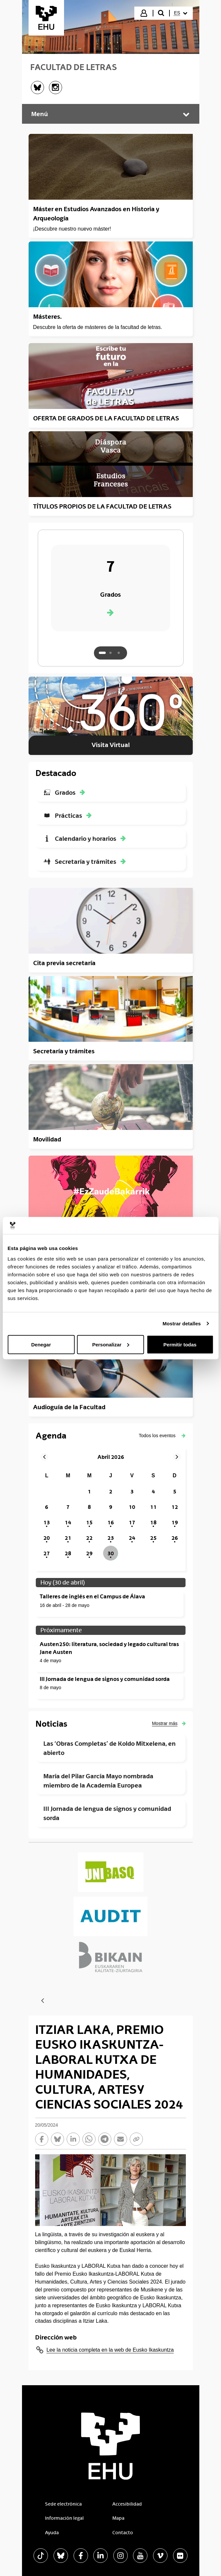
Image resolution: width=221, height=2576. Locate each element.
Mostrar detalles (182, 1323)
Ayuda (52, 2532)
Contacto (122, 2532)
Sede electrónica (63, 2504)
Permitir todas (180, 1344)
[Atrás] (42, 2001)
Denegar (41, 1344)
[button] (162, 1435)
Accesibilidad (127, 2504)
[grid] (111, 1514)
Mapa (118, 2518)
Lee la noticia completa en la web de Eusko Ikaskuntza (110, 2350)
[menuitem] (180, 13)
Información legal (64, 2518)
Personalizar (110, 1344)
